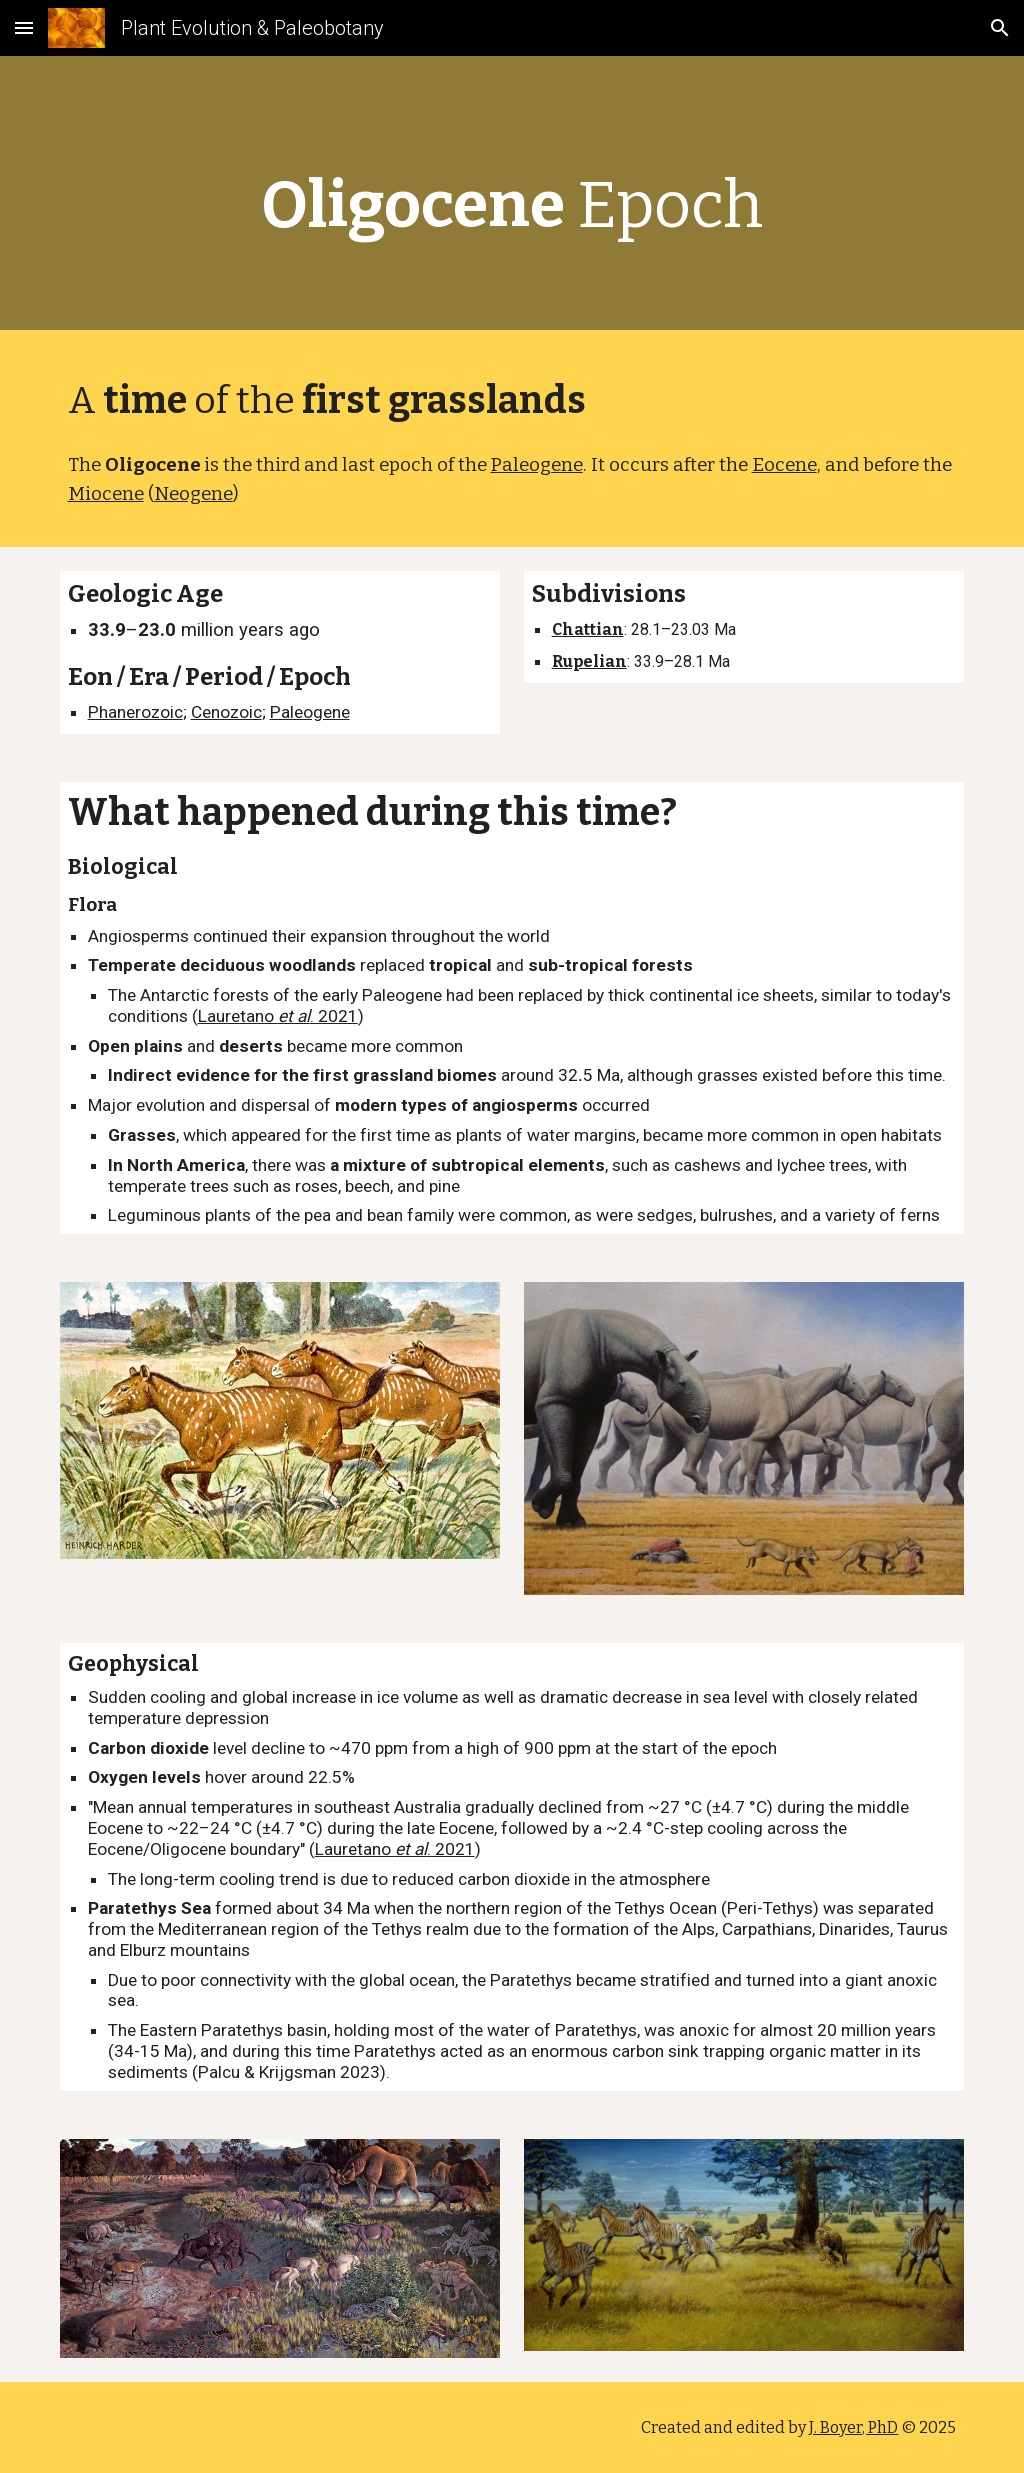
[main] (512, 198)
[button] (24, 27)
